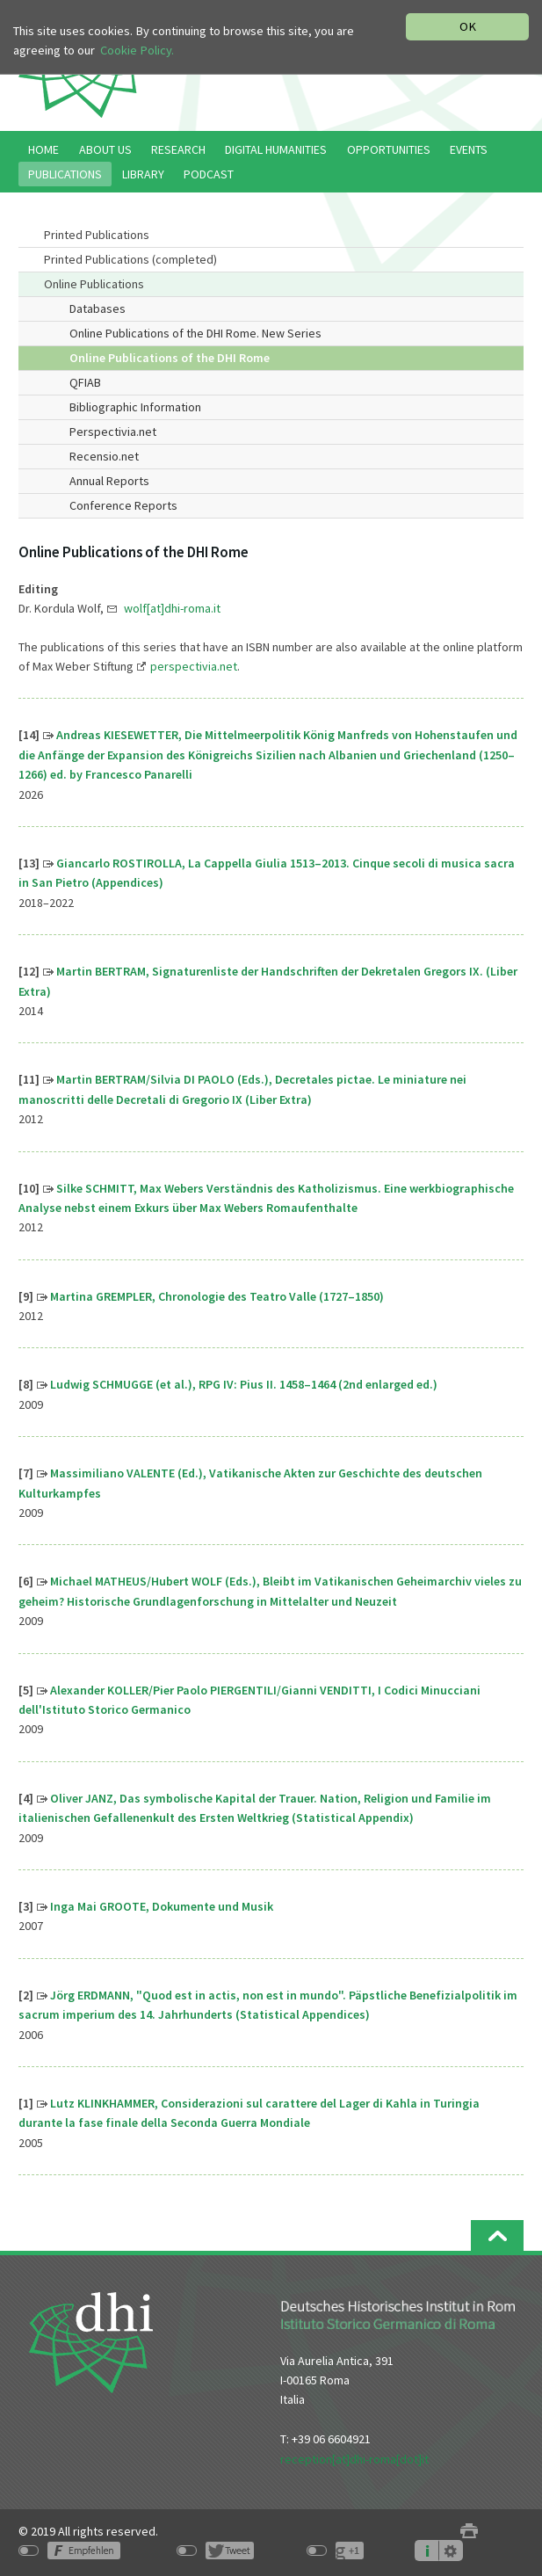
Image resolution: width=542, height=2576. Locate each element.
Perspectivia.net (112, 431)
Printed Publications (96, 235)
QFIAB (85, 382)
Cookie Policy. (137, 50)
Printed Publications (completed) (130, 259)
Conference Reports (123, 505)
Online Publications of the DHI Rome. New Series (195, 333)
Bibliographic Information (135, 407)
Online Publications (94, 284)
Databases (97, 308)
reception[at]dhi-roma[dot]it (354, 2459)
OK (467, 26)
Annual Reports (109, 481)
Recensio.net (104, 456)
